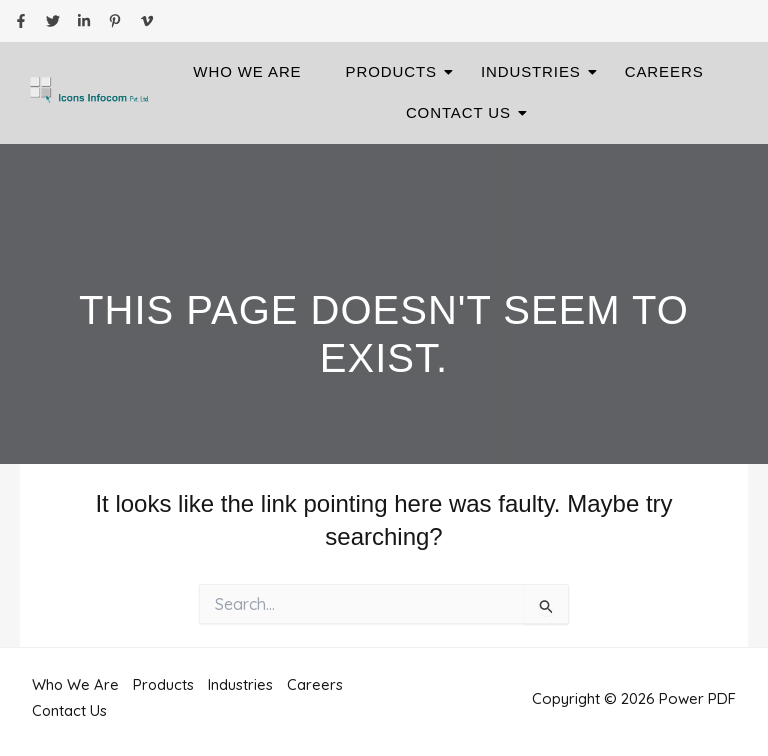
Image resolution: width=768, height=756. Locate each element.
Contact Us (464, 112)
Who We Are (247, 71)
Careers (664, 71)
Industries (537, 71)
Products (397, 71)
